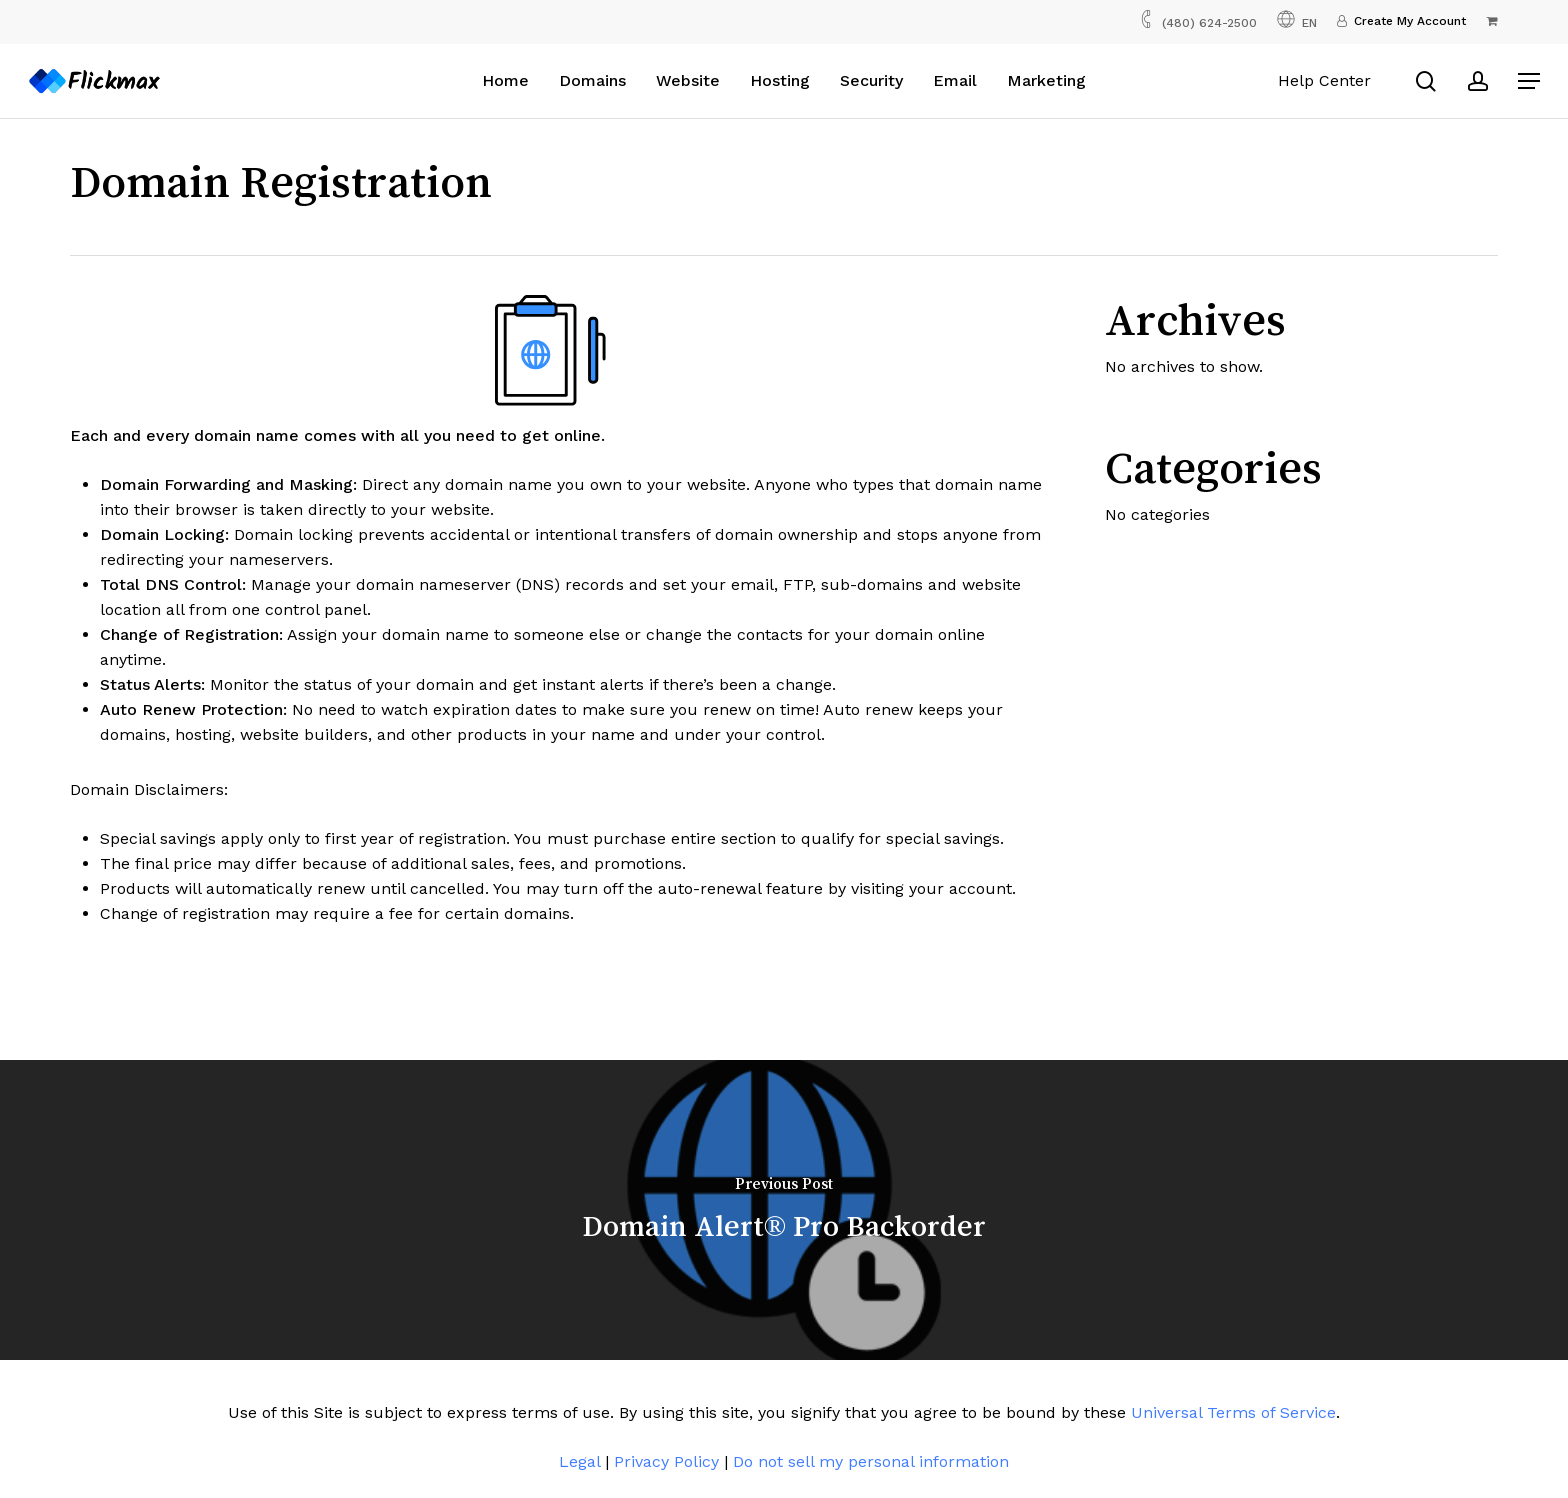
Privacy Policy (666, 1461)
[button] (1529, 81)
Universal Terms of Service (1233, 1412)
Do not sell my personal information (871, 1461)
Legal (579, 1461)
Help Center (1324, 80)
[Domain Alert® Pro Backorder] (784, 1210)
